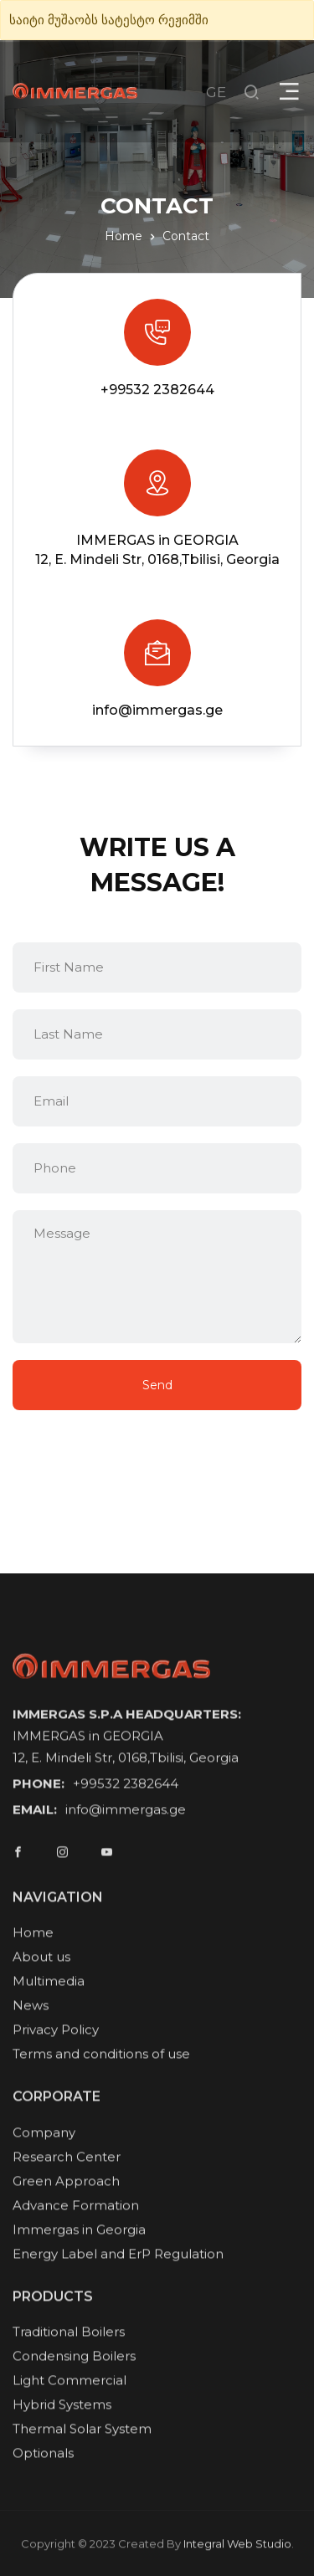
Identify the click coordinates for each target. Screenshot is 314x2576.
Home (123, 236)
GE (216, 96)
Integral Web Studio (237, 2553)
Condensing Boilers (74, 2488)
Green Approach (66, 2312)
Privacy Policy (56, 2161)
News (31, 2137)
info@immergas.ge (157, 710)
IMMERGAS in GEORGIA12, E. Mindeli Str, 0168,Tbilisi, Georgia (157, 549)
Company (44, 2263)
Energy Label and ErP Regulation (118, 2385)
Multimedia (49, 2113)
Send (157, 1385)
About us (41, 2088)
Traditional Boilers (69, 2463)
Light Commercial (69, 2512)
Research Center (67, 2288)
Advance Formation (76, 2336)
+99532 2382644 (157, 390)
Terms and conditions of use (101, 2186)
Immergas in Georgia (79, 2360)
